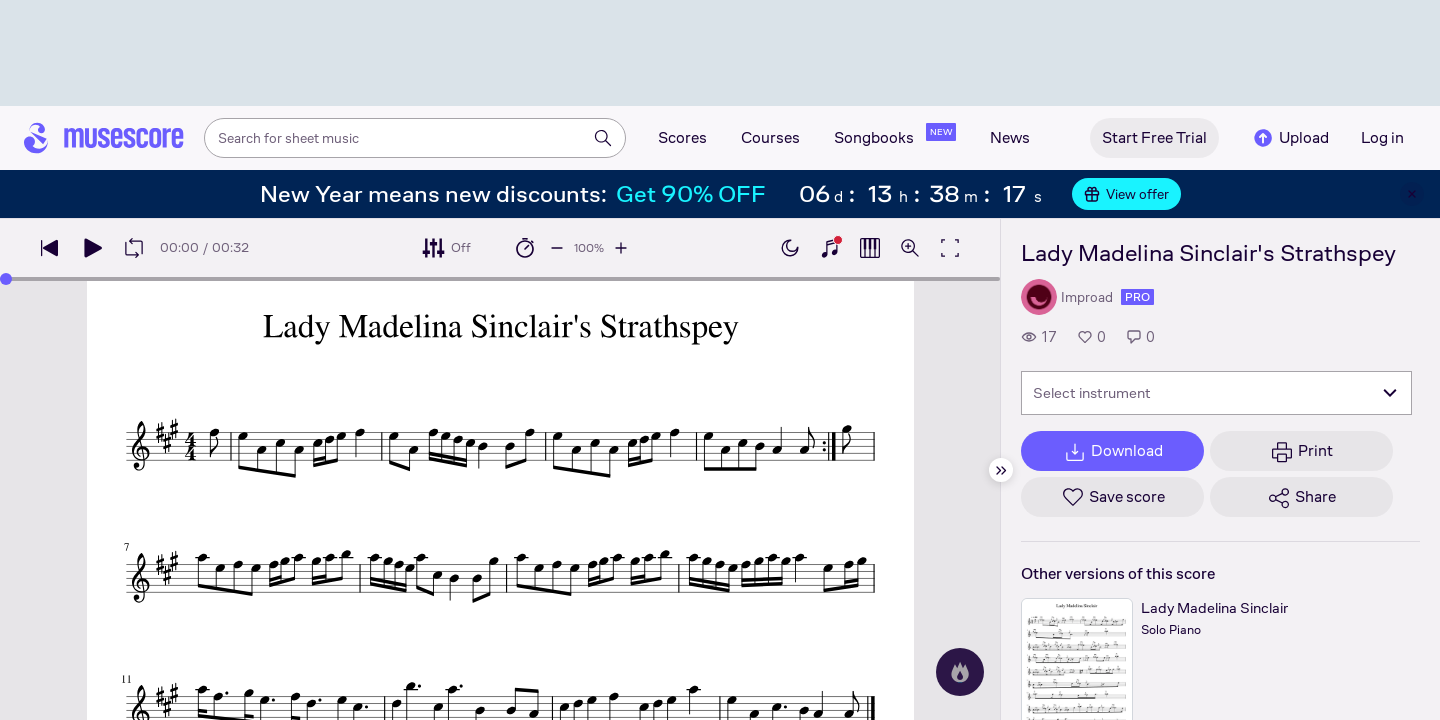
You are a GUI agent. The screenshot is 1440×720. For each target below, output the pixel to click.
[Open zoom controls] (910, 248)
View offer (1126, 194)
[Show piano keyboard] (830, 248)
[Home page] (104, 138)
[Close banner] (1412, 194)
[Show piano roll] (870, 248)
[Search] (603, 138)
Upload (1290, 138)
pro (1137, 297)
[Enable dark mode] (790, 248)
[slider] (6, 279)
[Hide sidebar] (1001, 470)
